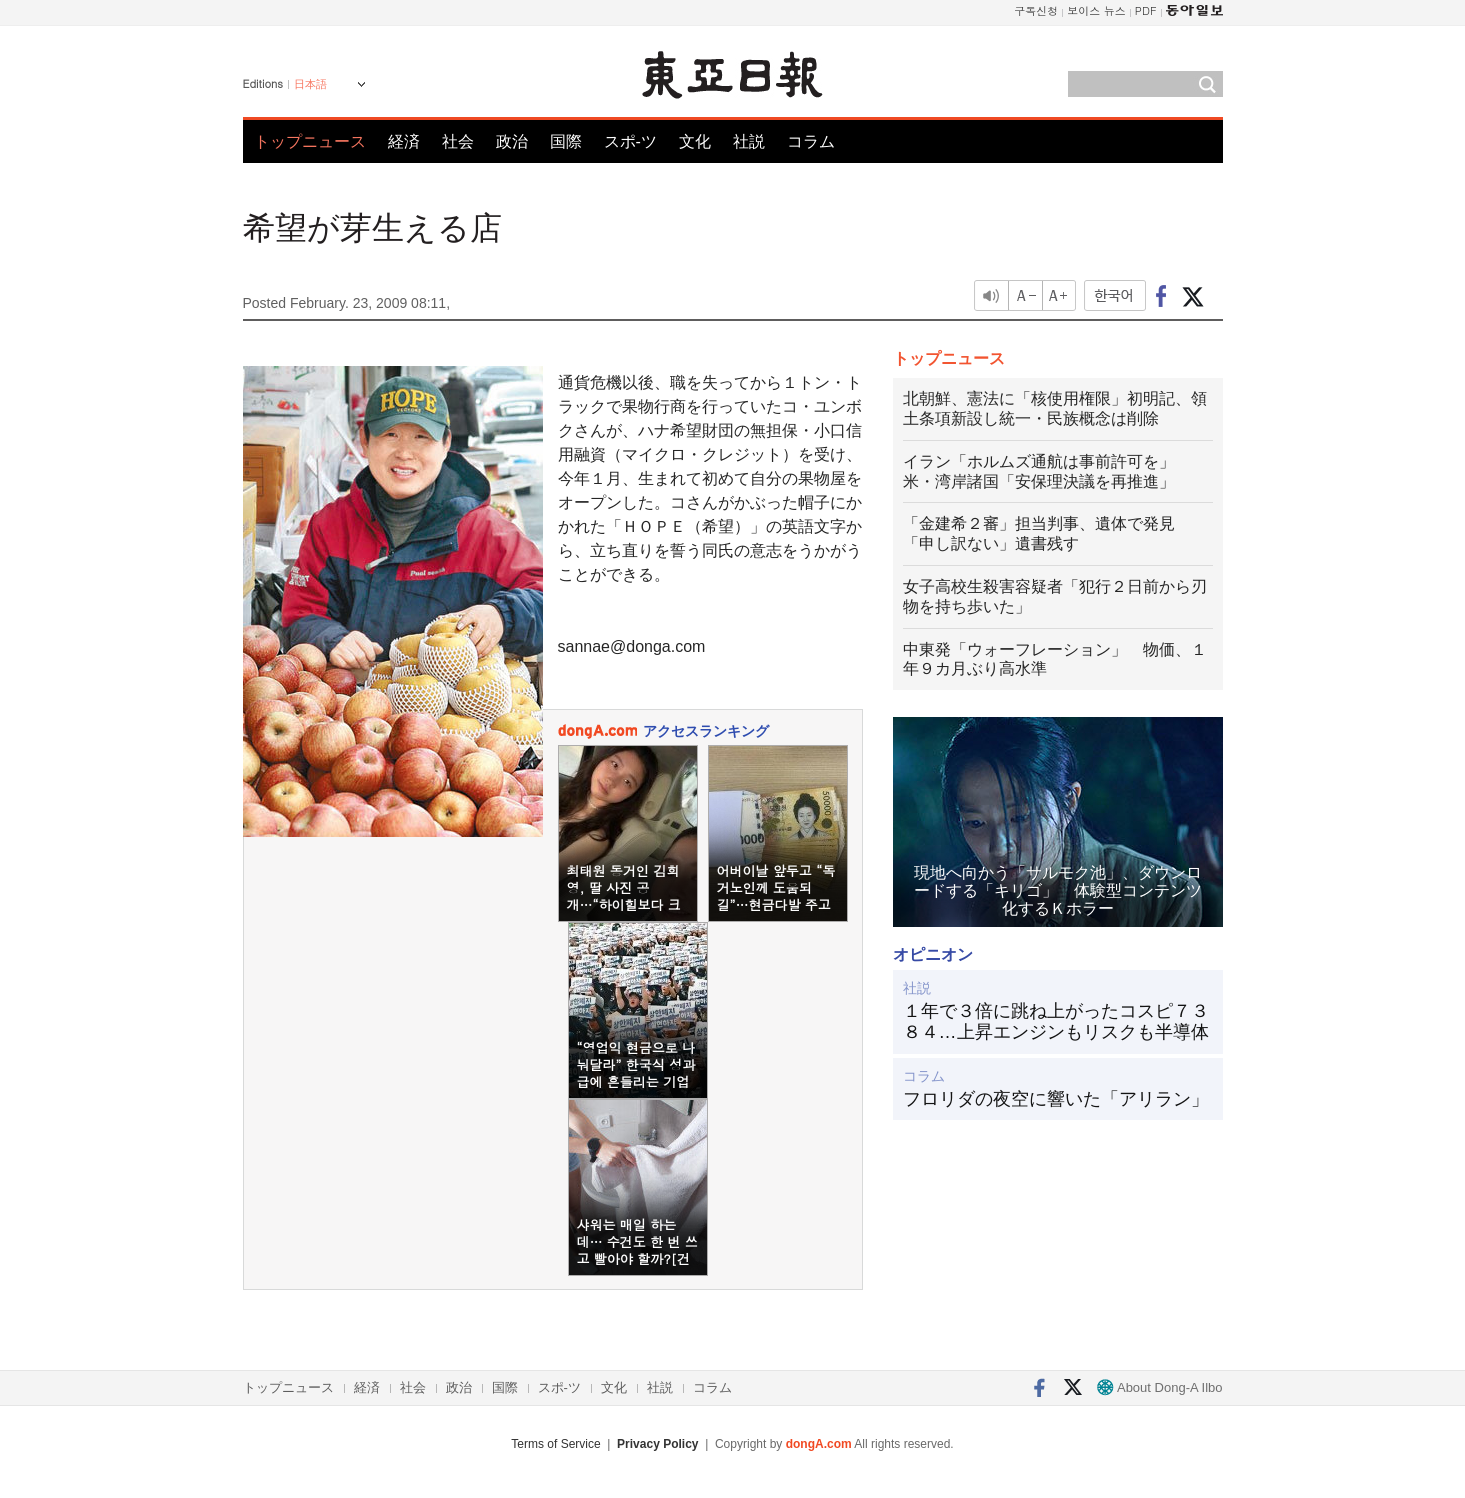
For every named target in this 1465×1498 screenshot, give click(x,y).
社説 (749, 141)
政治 (512, 141)
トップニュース (310, 141)
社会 (458, 141)
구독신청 (1036, 10)
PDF (1146, 10)
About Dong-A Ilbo (1159, 1387)
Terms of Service (555, 1444)
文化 (695, 141)
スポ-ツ (630, 141)
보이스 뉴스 (1096, 10)
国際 (566, 141)
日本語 (310, 84)
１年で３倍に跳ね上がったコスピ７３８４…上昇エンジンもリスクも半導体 (1056, 1022)
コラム (811, 141)
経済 (404, 141)
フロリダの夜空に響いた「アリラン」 (1056, 1099)
